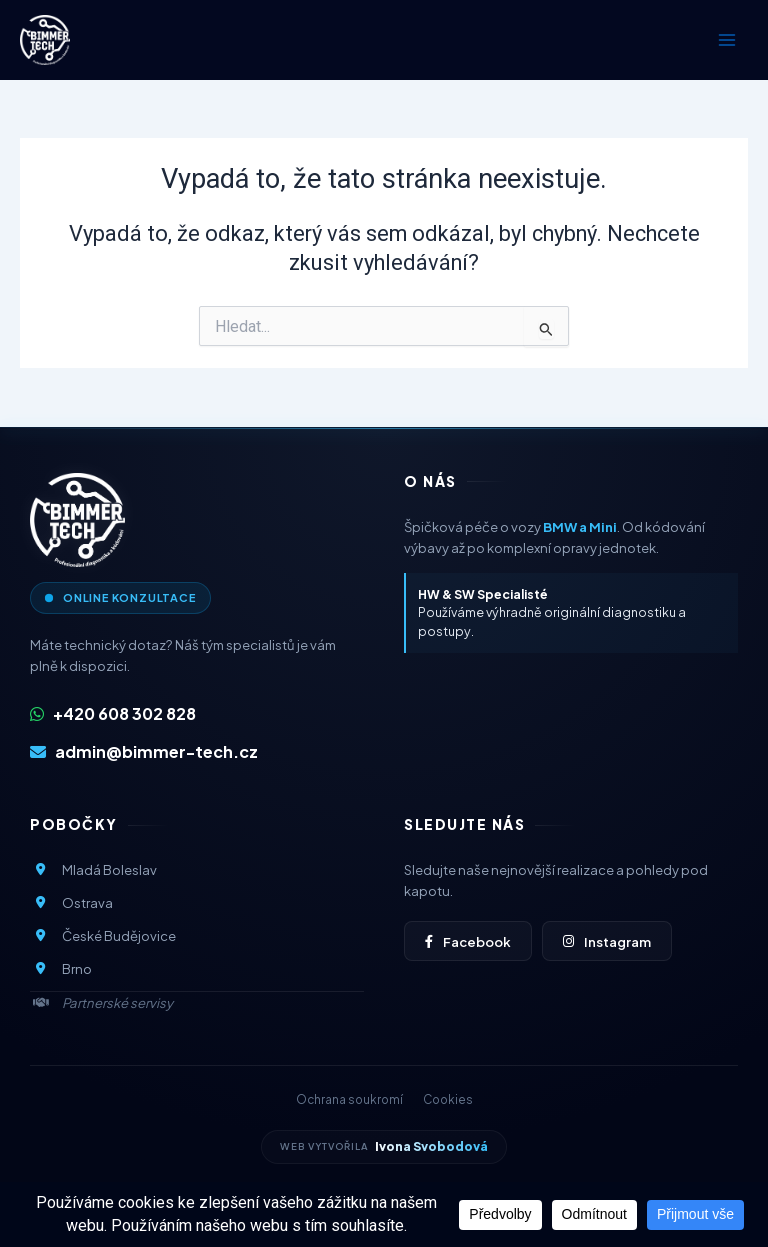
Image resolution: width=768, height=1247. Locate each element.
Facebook (468, 941)
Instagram (607, 941)
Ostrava (71, 902)
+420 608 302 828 (113, 713)
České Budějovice (103, 935)
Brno (61, 968)
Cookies (448, 1099)
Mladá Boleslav (93, 869)
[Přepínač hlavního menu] (727, 40)
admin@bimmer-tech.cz (144, 751)
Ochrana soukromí (349, 1099)
